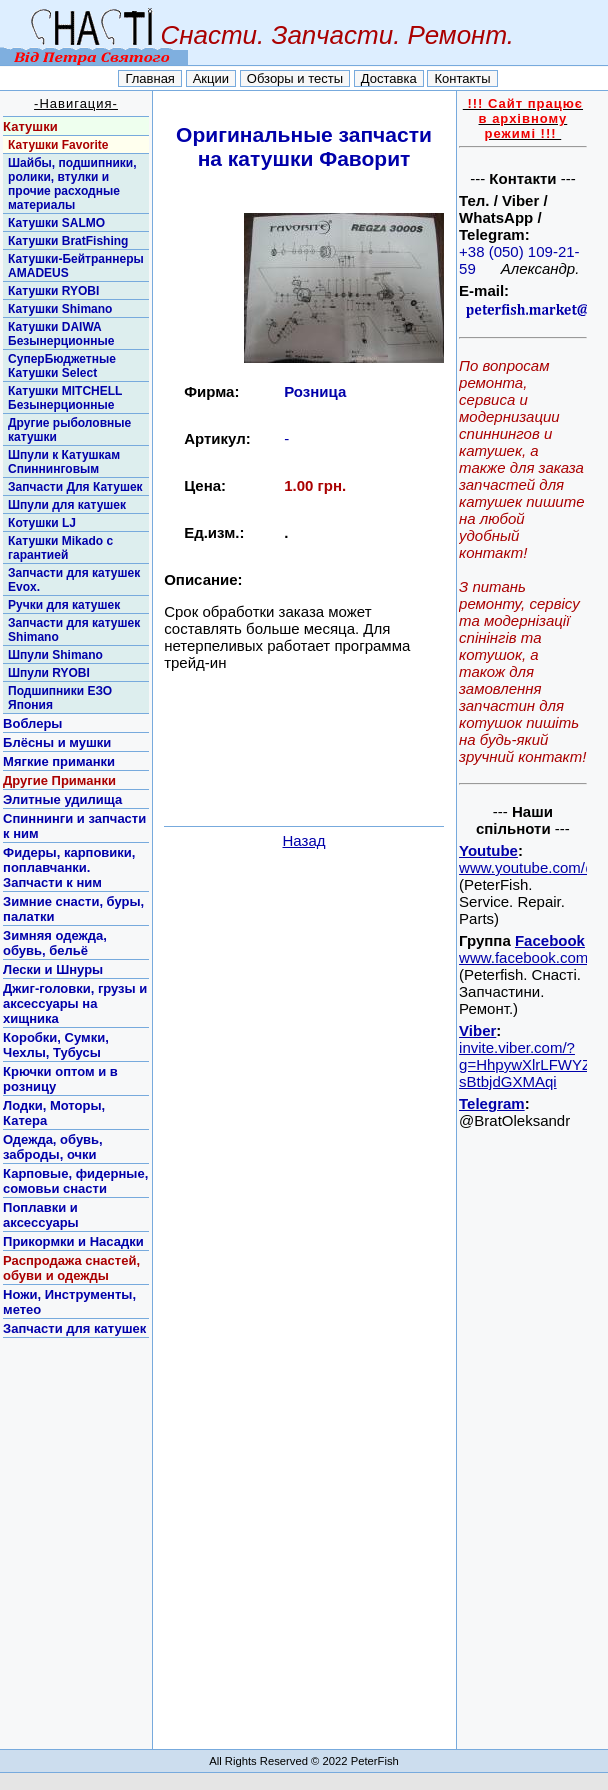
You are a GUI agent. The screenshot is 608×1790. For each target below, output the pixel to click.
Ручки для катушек (64, 605)
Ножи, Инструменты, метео (69, 1302)
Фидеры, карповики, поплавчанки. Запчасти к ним (69, 867)
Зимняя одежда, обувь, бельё (55, 943)
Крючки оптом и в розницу (60, 1079)
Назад (304, 840)
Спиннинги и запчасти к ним (74, 826)
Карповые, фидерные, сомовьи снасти (75, 1181)
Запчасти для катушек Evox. (74, 580)
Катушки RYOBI (53, 291)
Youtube (488, 850)
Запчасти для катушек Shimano (74, 630)
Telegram (492, 1103)
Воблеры (32, 723)
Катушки (30, 126)
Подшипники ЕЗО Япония (60, 698)
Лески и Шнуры (53, 969)
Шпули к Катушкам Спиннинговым (64, 462)
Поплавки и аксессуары (41, 1215)
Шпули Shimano (55, 655)
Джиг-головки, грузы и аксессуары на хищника (75, 1003)
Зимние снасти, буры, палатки (73, 909)
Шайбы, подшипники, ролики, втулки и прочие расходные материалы (72, 184)
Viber (477, 1030)
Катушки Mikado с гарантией (60, 548)
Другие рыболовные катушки (69, 430)
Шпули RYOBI (49, 673)
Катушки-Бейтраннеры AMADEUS (76, 266)
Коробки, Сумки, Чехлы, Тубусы (56, 1045)
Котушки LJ (42, 523)
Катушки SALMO (56, 223)
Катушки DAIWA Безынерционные (61, 334)
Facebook (550, 940)
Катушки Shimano (60, 309)
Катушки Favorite (58, 145)
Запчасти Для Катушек (75, 487)
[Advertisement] (304, 791)
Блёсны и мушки (57, 742)
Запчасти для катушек (74, 1328)
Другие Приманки (59, 780)
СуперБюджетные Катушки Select (62, 366)
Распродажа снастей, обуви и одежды (71, 1268)
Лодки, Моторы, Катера (54, 1113)
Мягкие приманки (59, 761)
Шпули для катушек (67, 505)
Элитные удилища (62, 799)
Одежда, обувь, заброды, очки (53, 1147)
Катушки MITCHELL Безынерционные (65, 398)
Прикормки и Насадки (73, 1241)
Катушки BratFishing (68, 241)
